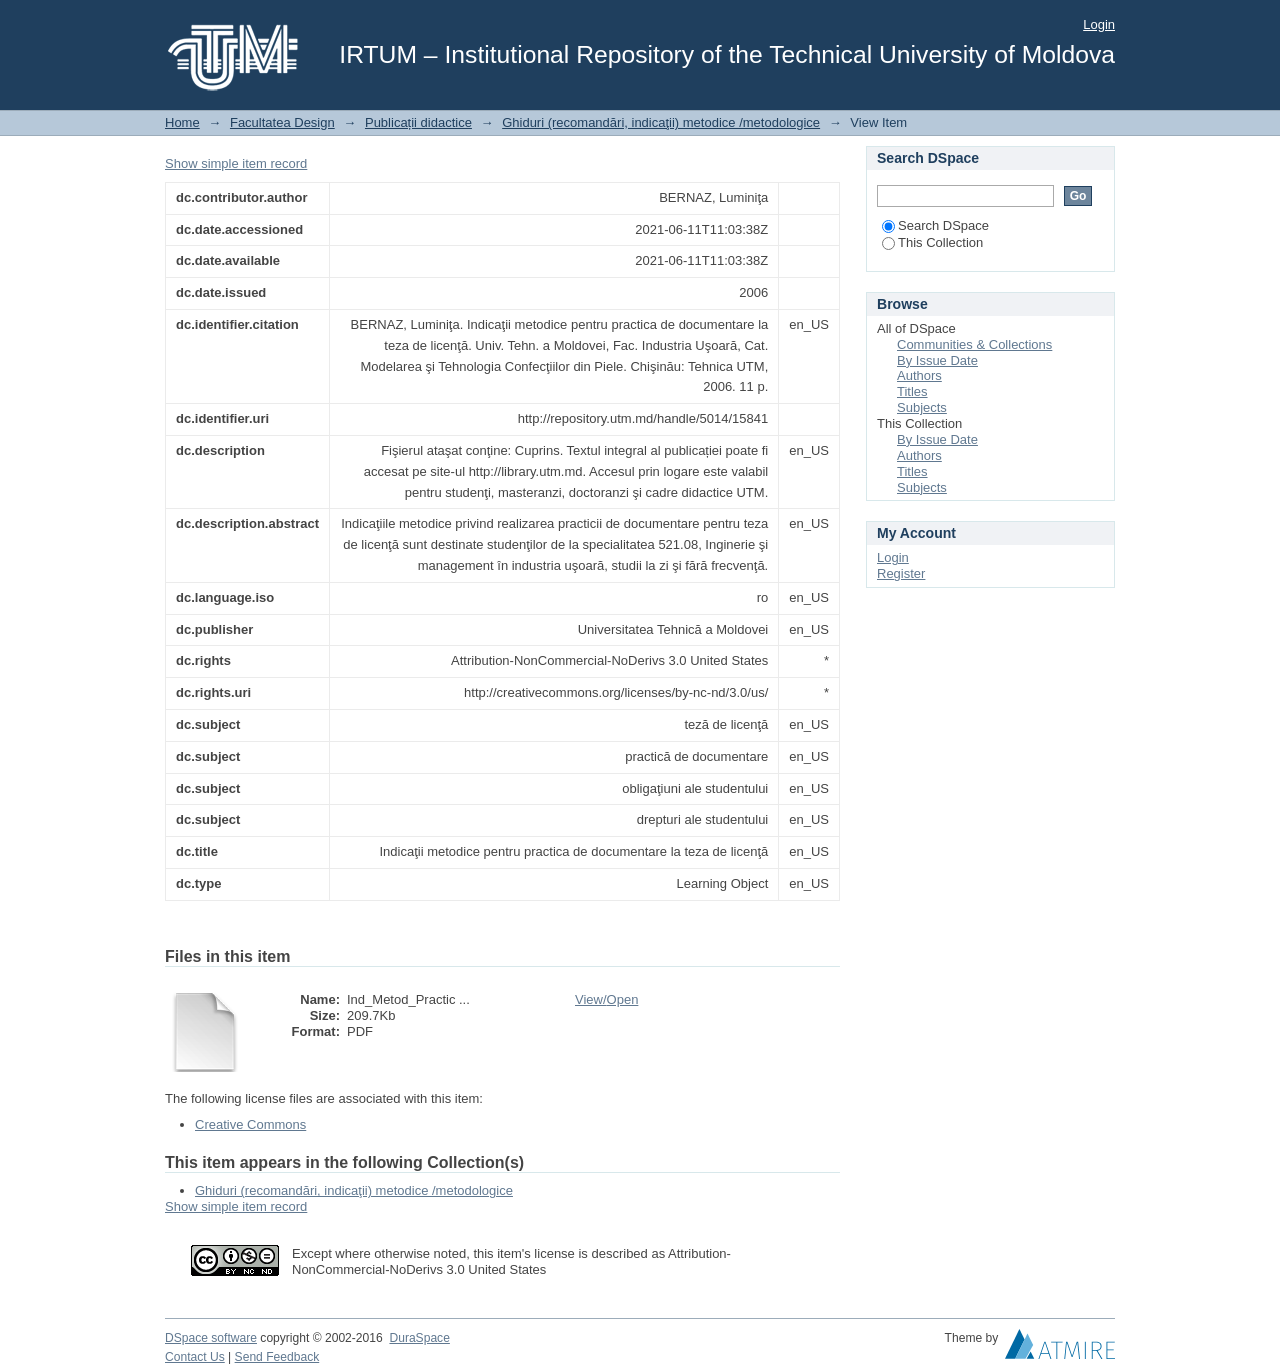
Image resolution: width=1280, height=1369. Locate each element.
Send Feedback (277, 1357)
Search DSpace (935, 225)
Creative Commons (250, 1124)
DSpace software (211, 1338)
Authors (919, 375)
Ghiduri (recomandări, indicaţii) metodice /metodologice (661, 122)
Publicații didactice (418, 122)
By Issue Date (937, 360)
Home (182, 122)
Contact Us (195, 1357)
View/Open (606, 999)
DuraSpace (419, 1338)
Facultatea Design (282, 122)
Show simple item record (236, 163)
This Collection (932, 242)
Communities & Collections (974, 344)
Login (1099, 24)
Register (901, 573)
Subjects (922, 407)
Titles (912, 391)
